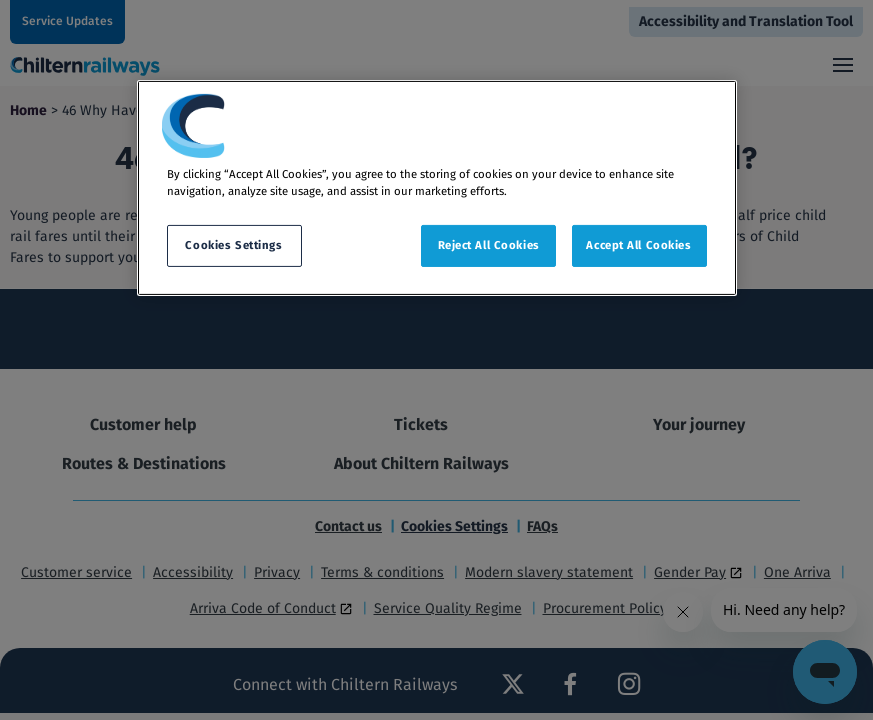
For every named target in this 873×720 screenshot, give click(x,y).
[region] (437, 188)
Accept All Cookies (638, 245)
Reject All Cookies (489, 245)
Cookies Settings (233, 245)
